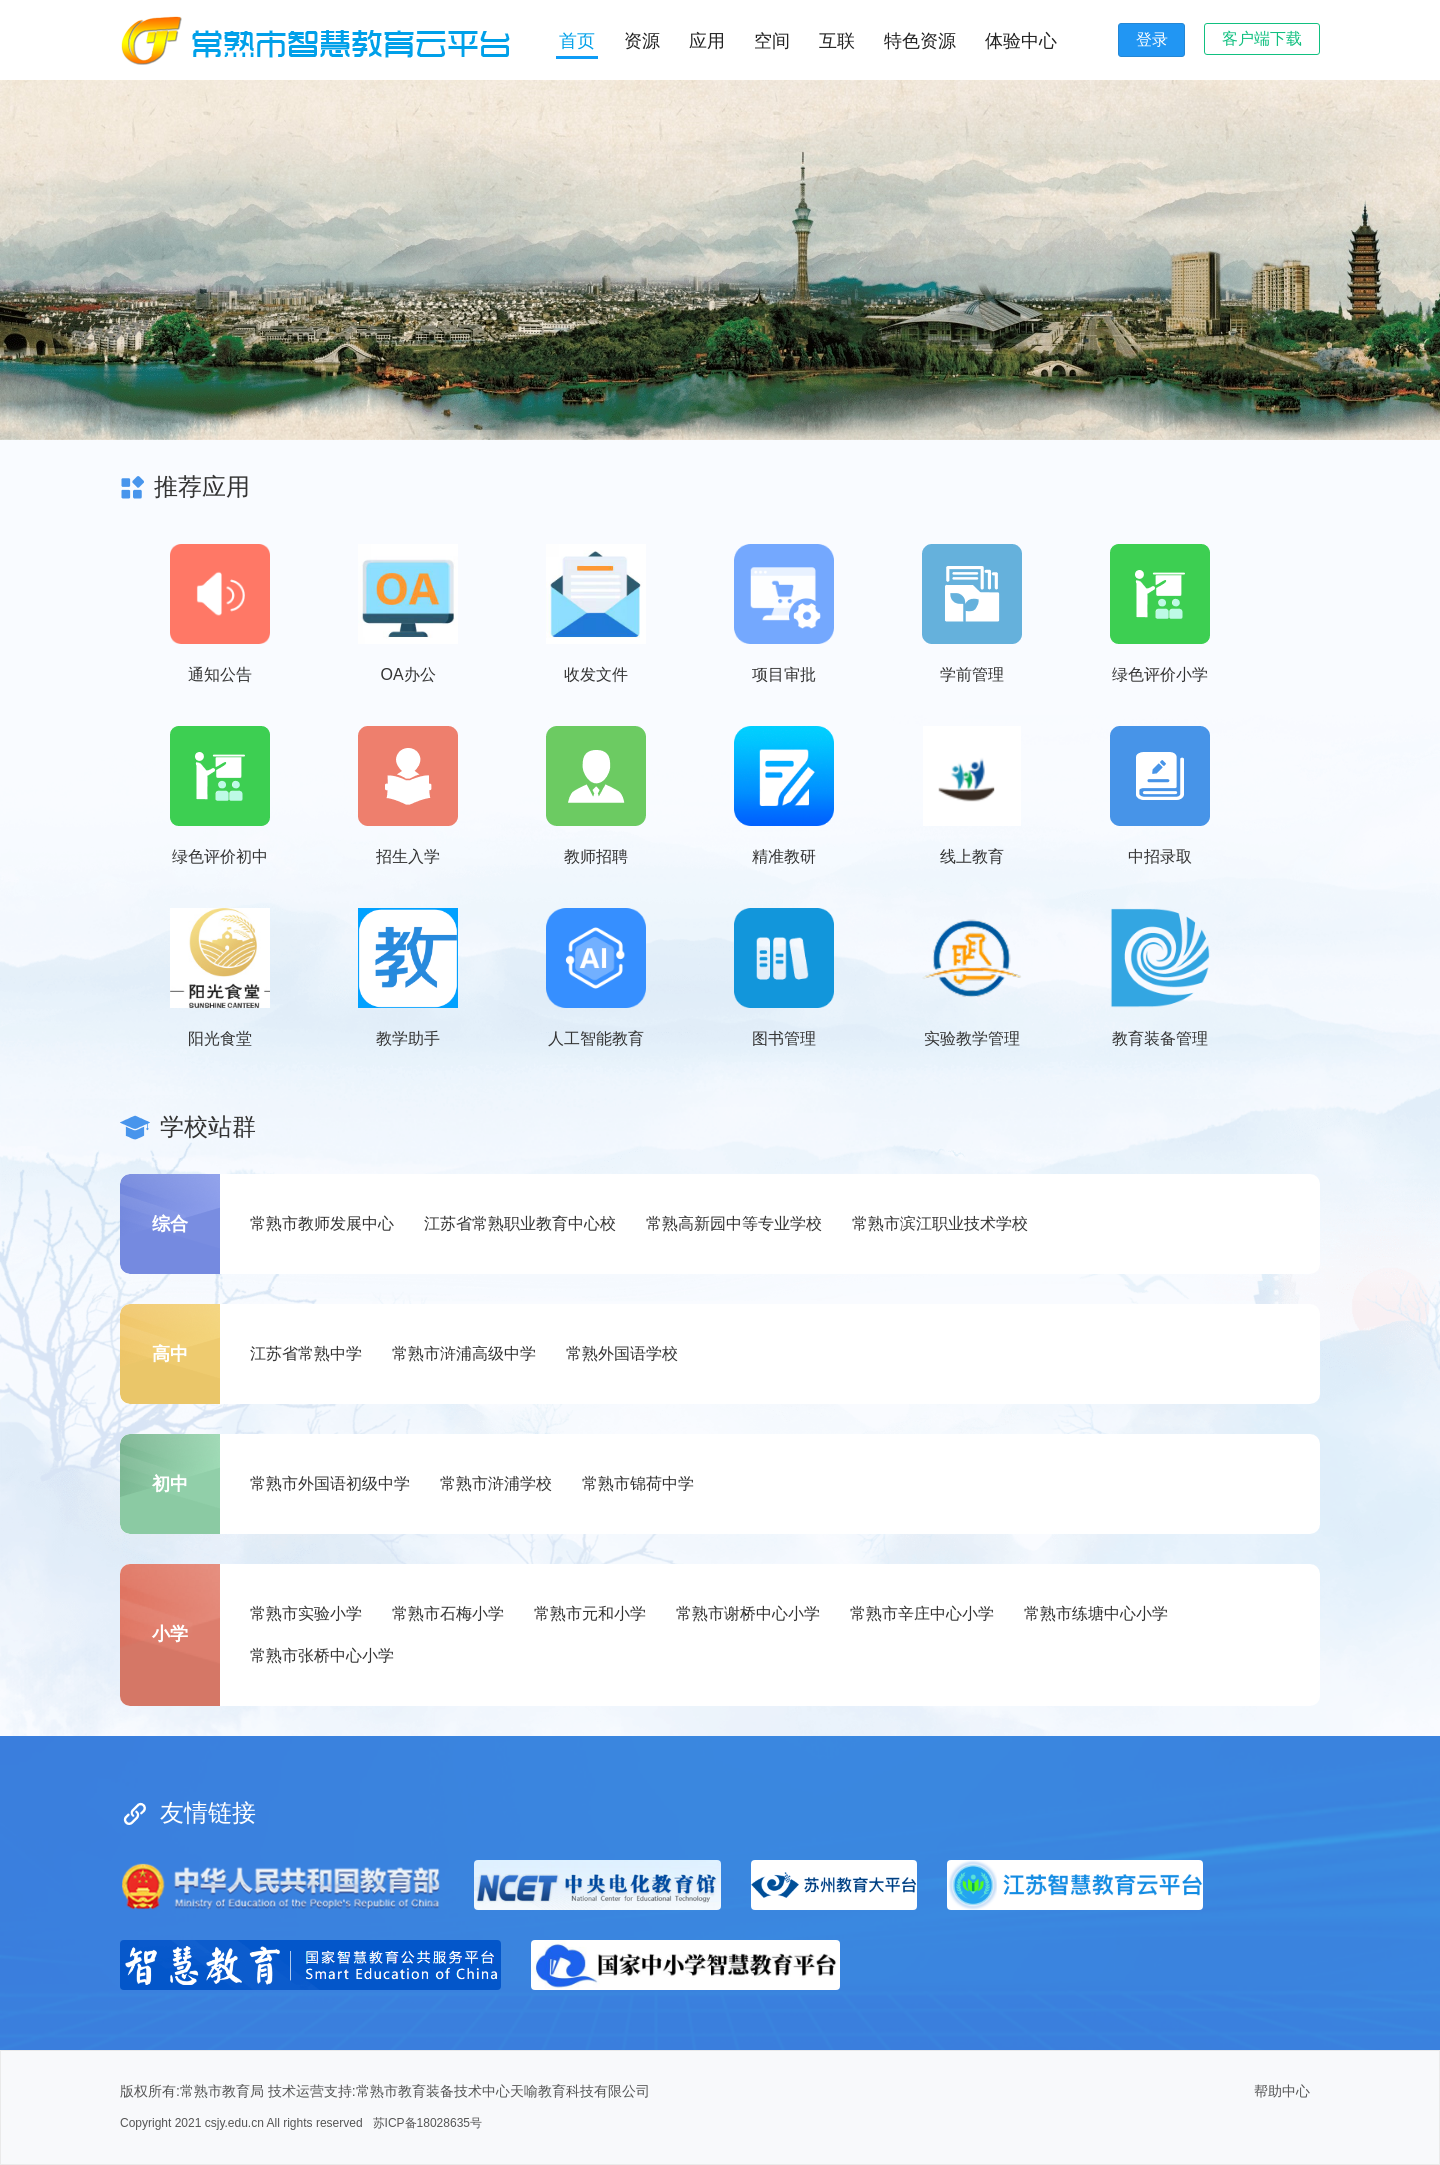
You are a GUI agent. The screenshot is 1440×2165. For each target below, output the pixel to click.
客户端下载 (1262, 38)
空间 (772, 41)
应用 (707, 41)
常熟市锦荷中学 (638, 1483)
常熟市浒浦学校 (496, 1483)
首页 (577, 41)
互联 (837, 41)
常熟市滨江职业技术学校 (940, 1223)
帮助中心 (1282, 2091)
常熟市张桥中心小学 (322, 1655)
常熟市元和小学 (590, 1613)
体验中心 (1021, 41)
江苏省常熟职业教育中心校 (520, 1223)
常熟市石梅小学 (448, 1613)
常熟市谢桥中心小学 (748, 1613)
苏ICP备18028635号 (427, 2123)
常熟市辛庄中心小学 (922, 1613)
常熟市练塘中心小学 (1096, 1613)
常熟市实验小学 (306, 1613)
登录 (1152, 39)
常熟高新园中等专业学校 (734, 1223)
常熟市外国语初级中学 (330, 1483)
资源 (642, 41)
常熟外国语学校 (622, 1353)
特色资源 (920, 41)
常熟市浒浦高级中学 (464, 1353)
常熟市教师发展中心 (322, 1223)
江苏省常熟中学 (306, 1353)
